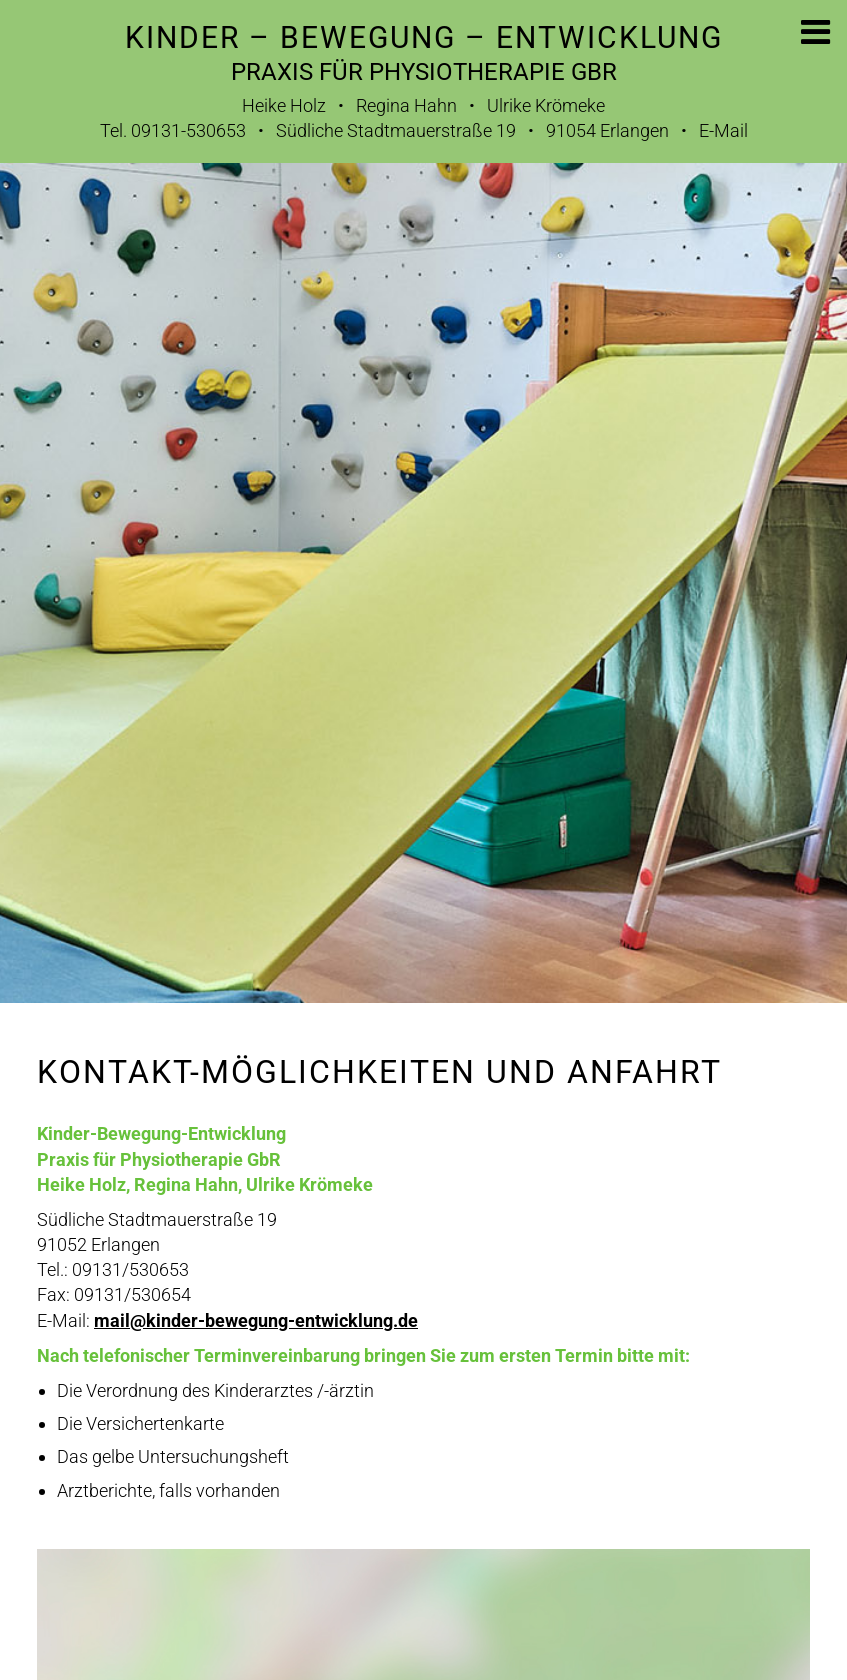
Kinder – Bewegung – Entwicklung (424, 37)
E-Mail (723, 130)
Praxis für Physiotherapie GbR (424, 72)
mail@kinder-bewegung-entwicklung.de (256, 1320)
